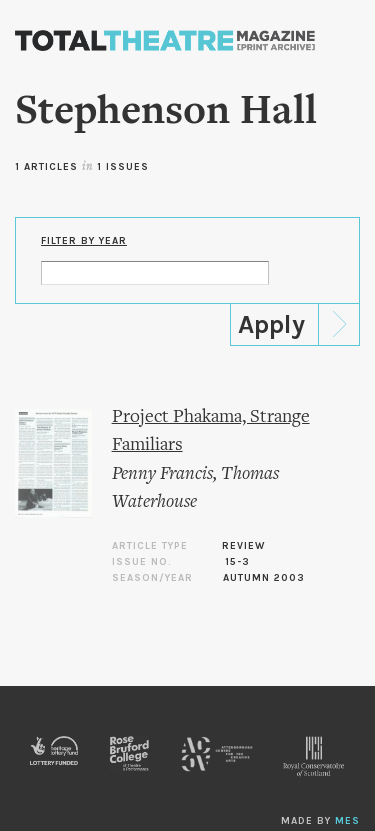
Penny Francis (162, 474)
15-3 (237, 562)
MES (347, 821)
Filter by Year (84, 241)
